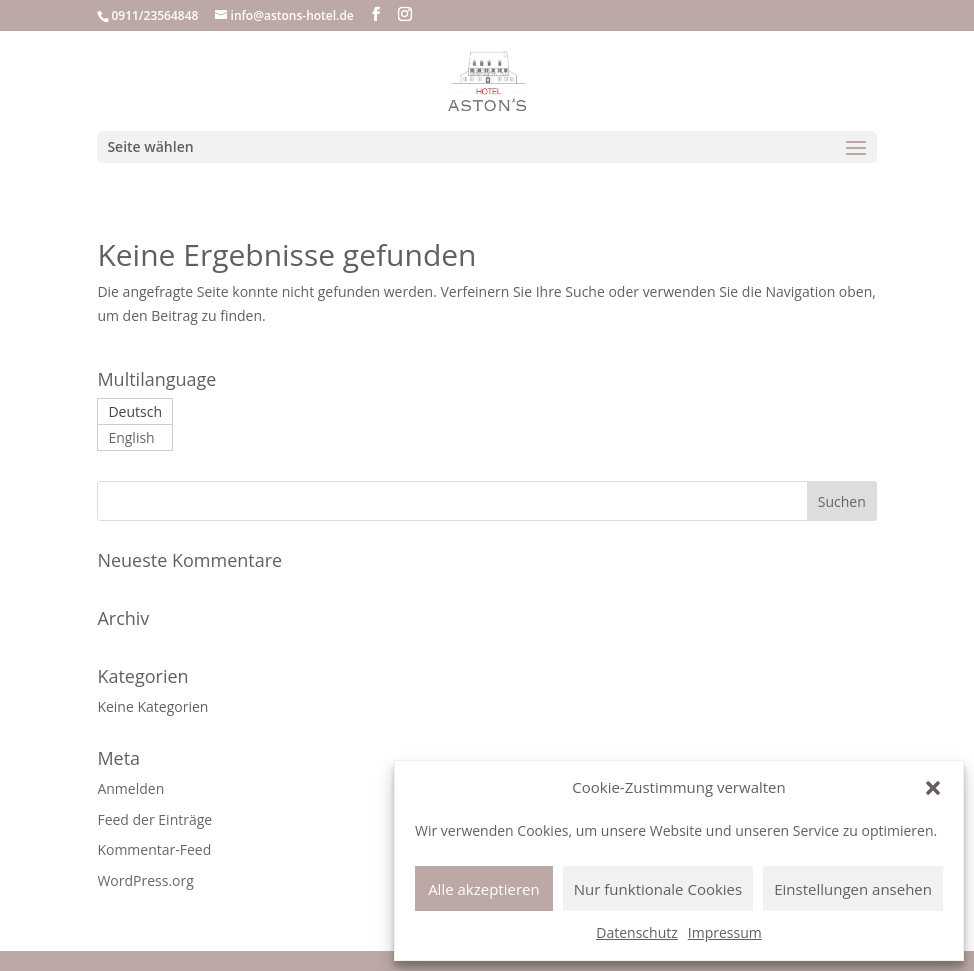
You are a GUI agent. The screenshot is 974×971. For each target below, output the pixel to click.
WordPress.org (145, 880)
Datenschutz (636, 932)
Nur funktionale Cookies (658, 889)
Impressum (725, 932)
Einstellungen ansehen (853, 889)
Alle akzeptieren (484, 889)
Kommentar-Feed (154, 849)
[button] (933, 788)
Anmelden (130, 788)
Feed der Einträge (154, 819)
